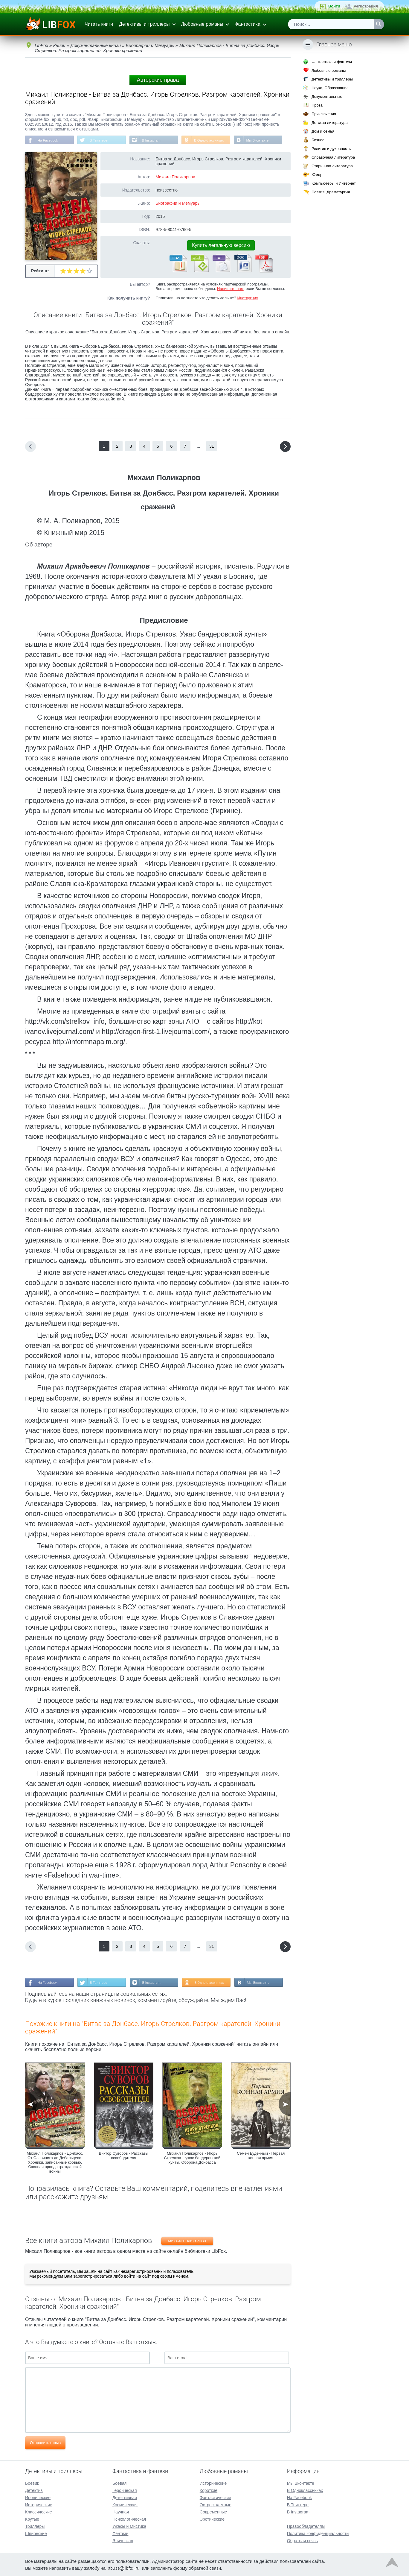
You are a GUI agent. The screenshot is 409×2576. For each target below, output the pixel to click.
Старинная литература (332, 166)
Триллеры (35, 2525)
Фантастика (247, 24)
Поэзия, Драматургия (331, 192)
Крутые (32, 2518)
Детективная (124, 2497)
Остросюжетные (215, 2504)
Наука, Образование (330, 88)
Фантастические (215, 2497)
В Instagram (154, 140)
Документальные (327, 96)
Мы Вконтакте (262, 140)
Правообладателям (306, 2525)
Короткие (208, 2489)
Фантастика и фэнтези (332, 62)
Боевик (32, 2482)
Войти (334, 6)
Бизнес (318, 140)
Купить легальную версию (221, 245)
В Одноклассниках (212, 140)
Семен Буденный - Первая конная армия (261, 2156)
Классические (38, 2511)
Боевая (119, 2482)
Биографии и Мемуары (177, 203)
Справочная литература (333, 157)
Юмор (317, 174)
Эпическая (122, 2540)
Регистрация (366, 6)
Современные (213, 2511)
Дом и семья (323, 131)
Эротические (212, 2518)
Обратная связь (302, 2540)
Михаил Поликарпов (175, 177)
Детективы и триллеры (144, 24)
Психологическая (129, 2518)
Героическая (124, 2489)
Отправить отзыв (45, 2443)
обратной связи (205, 2567)
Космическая (125, 2504)
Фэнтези (120, 2533)
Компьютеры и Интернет (334, 183)
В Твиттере (100, 140)
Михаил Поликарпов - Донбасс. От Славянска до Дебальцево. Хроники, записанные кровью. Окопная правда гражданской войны (55, 2163)
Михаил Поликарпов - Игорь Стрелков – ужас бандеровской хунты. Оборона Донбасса (192, 2158)
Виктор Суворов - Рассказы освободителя (123, 2156)
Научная (120, 2511)
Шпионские (36, 2533)
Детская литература (330, 122)
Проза (317, 105)
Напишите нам (230, 289)
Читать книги (99, 24)
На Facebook (48, 140)
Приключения (324, 114)
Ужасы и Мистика (129, 2525)
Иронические (38, 2497)
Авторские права (158, 80)
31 (211, 446)
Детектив (34, 2489)
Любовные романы (202, 24)
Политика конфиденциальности (318, 2533)
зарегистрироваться (92, 2276)
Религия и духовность (331, 148)
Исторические (38, 2504)
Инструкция (247, 298)
